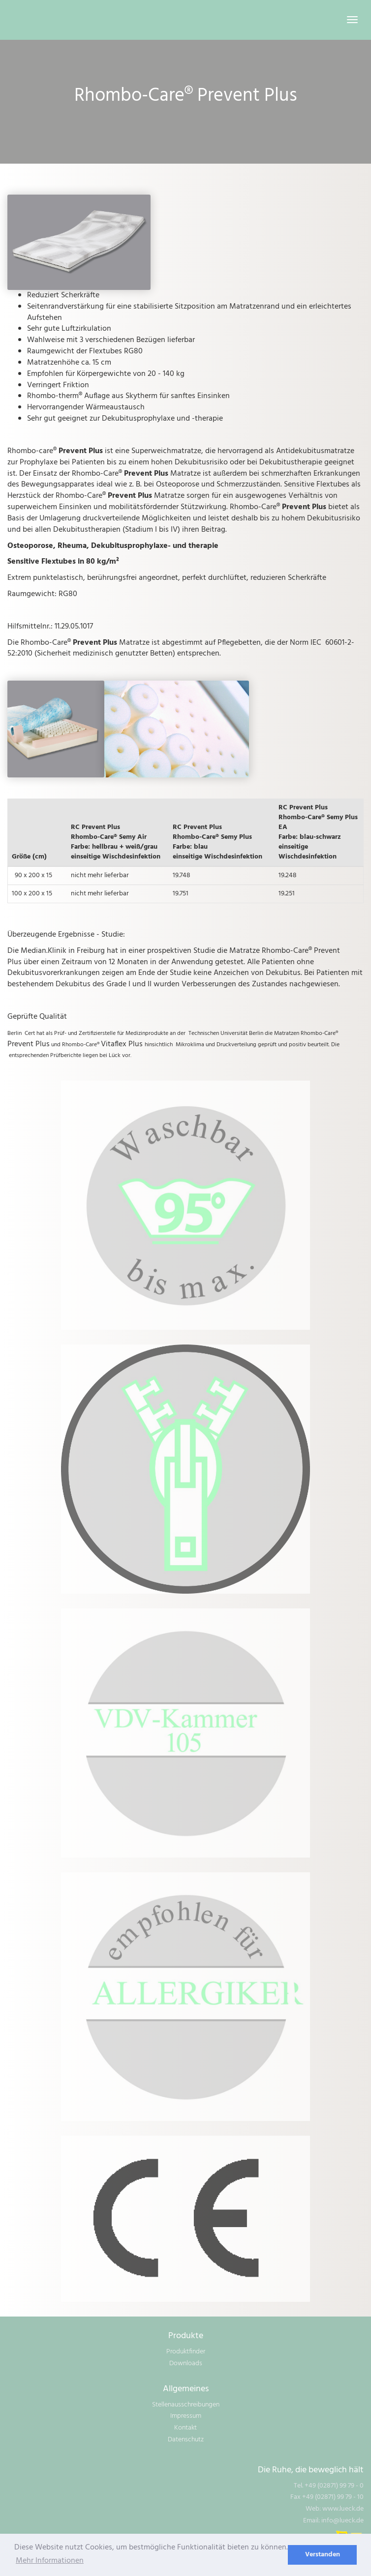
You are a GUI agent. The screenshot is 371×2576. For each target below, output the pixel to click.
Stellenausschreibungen (185, 2404)
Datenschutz (186, 2439)
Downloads (185, 2363)
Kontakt (185, 2427)
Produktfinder (185, 2351)
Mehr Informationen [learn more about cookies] (50, 2560)
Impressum (185, 2416)
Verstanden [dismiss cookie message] (322, 2554)
